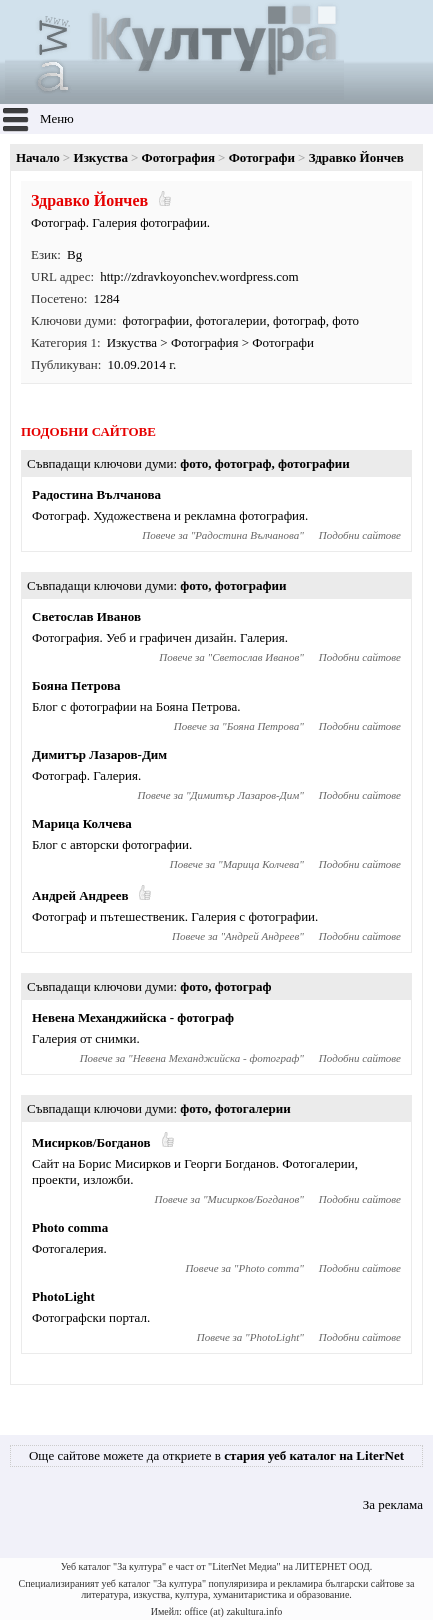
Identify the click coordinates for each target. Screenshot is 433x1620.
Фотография (178, 157)
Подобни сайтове (360, 535)
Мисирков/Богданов (91, 1142)
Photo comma (70, 1227)
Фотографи (262, 157)
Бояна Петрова (76, 685)
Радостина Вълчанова (96, 494)
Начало (38, 157)
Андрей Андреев (80, 895)
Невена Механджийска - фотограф (133, 1017)
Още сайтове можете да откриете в (216, 1455)
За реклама (393, 1504)
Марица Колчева (82, 823)
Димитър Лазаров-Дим (99, 754)
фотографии (156, 320)
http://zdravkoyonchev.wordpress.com (199, 276)
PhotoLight (63, 1296)
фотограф (299, 320)
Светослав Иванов (86, 616)
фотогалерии (231, 320)
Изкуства (101, 157)
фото (345, 320)
